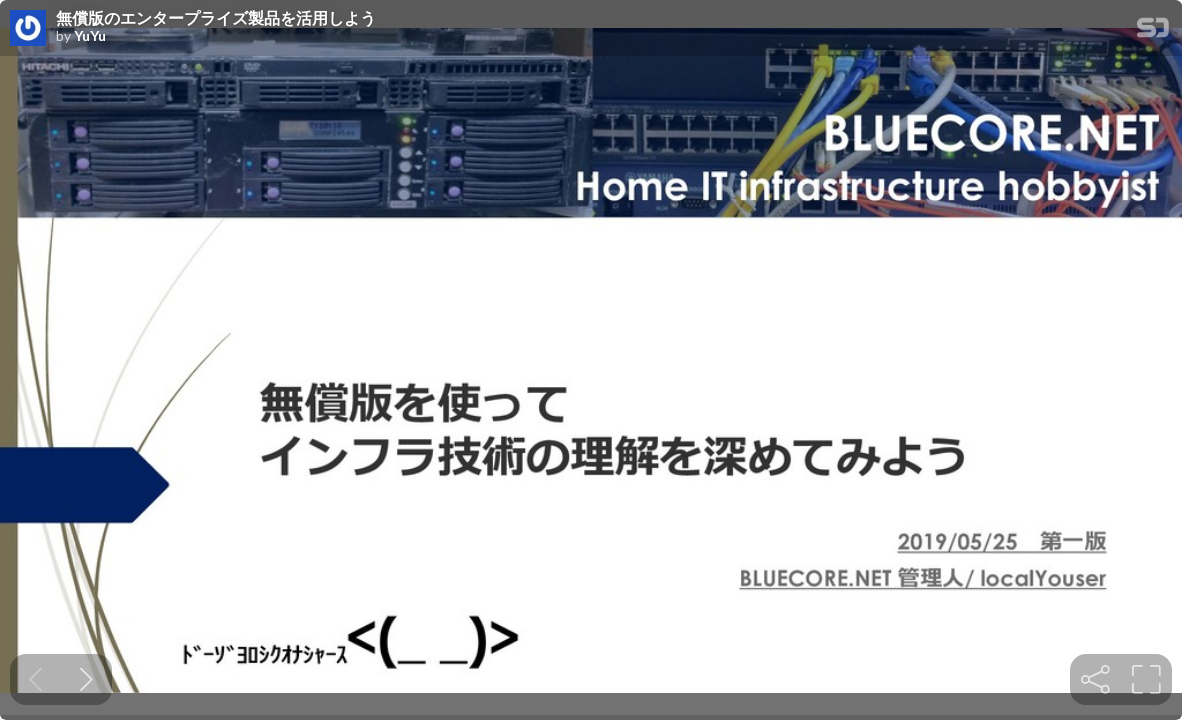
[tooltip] (1095, 679)
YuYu (90, 36)
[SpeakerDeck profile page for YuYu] (28, 29)
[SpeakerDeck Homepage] (1153, 31)
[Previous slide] (35, 679)
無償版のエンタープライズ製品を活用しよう (216, 18)
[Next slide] (86, 679)
